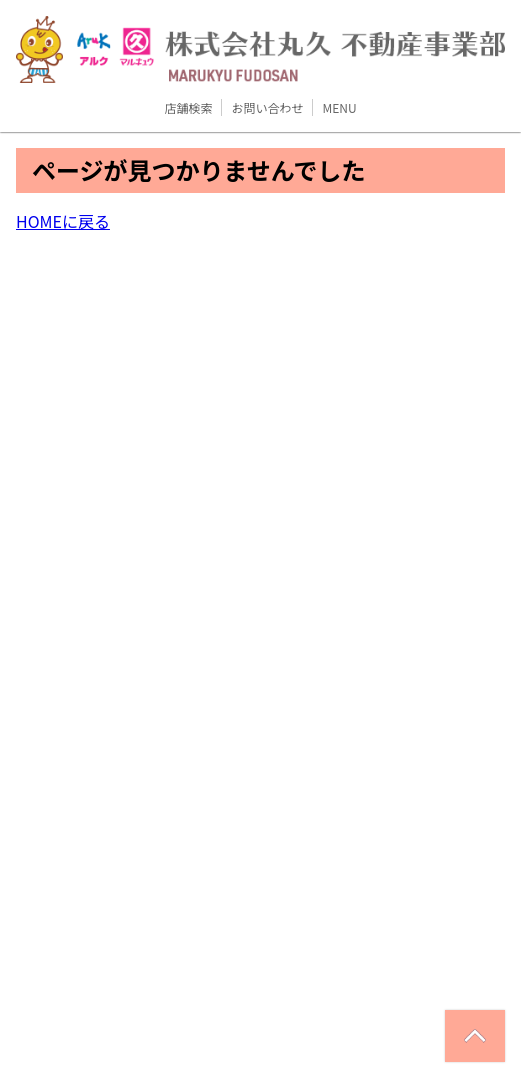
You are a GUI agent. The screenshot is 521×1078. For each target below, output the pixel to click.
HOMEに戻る (63, 221)
